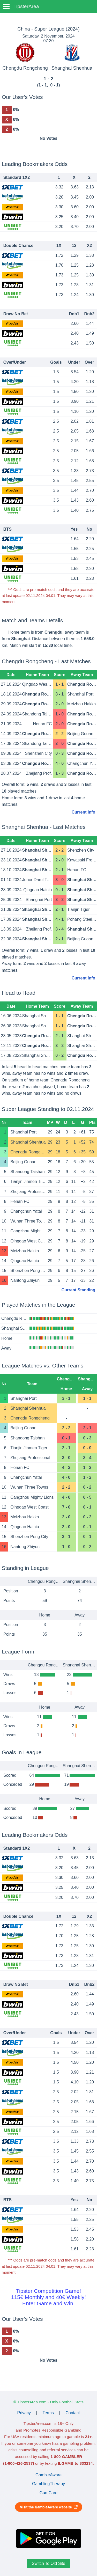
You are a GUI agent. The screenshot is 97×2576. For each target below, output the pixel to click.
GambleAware (48, 2475)
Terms (48, 2412)
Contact (72, 2412)
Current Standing (78, 1290)
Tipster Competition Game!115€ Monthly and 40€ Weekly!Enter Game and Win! (48, 2297)
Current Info (83, 812)
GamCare (48, 2493)
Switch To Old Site (48, 2563)
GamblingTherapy (48, 2484)
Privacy (24, 2412)
